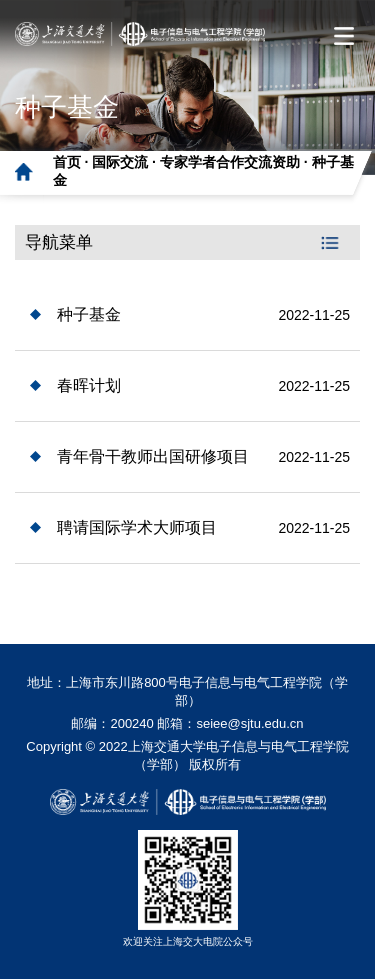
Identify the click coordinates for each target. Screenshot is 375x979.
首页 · (73, 162)
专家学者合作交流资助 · (236, 162)
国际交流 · (126, 162)
